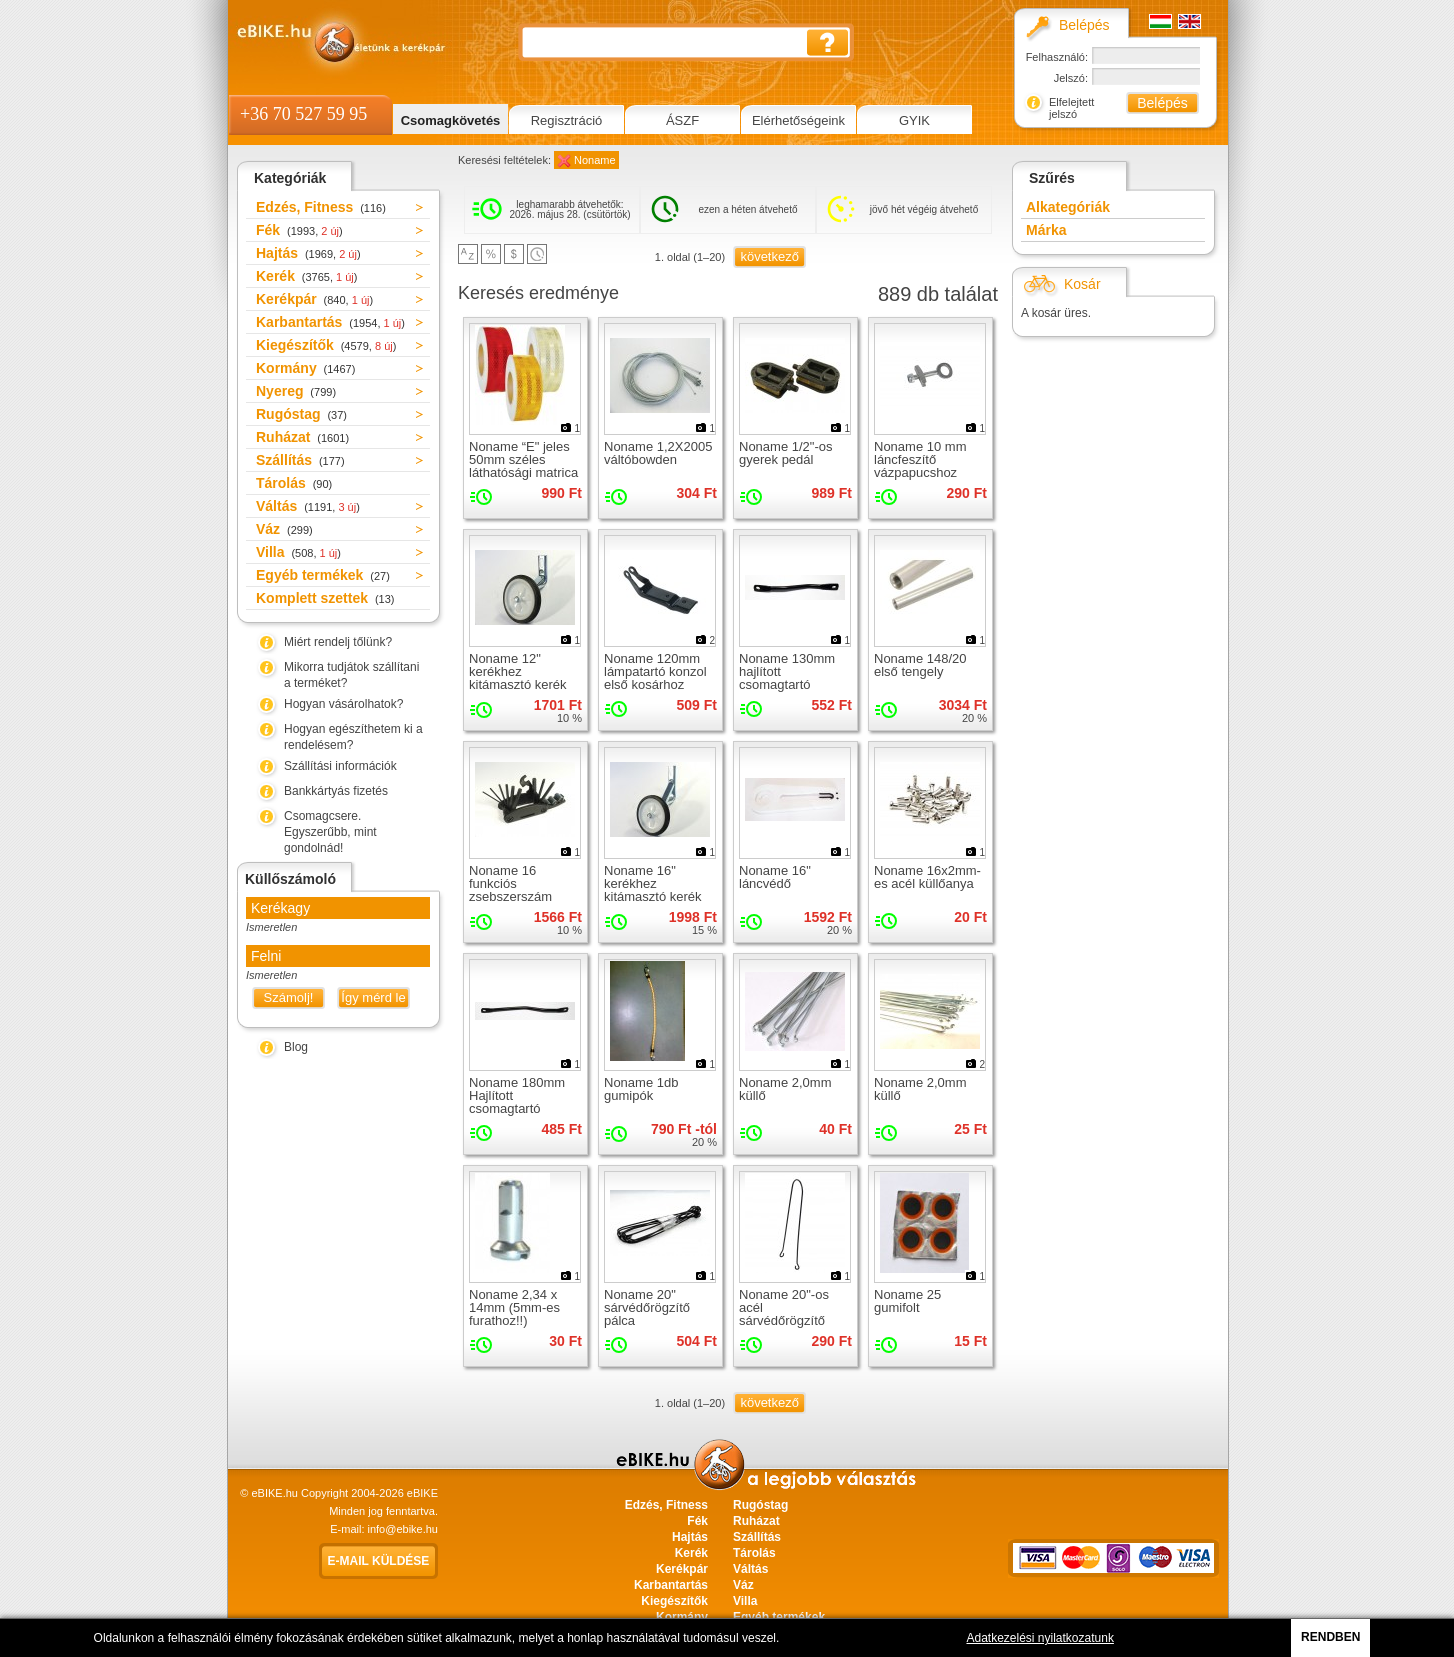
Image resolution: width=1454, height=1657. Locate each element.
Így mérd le (373, 997)
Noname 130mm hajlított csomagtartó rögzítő (787, 678)
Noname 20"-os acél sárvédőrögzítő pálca (784, 1314)
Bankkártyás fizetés (336, 791)
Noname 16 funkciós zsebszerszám (510, 883)
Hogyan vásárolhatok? (343, 704)
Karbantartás (330, 322)
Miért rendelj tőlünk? (338, 642)
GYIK (914, 120)
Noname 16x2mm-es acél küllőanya (927, 877)
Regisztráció (567, 120)
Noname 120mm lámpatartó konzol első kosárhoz (655, 671)
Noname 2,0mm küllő (785, 1089)
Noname (595, 160)
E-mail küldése (379, 1561)
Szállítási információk (340, 766)
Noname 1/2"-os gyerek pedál (786, 453)
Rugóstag (301, 414)
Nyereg (296, 391)
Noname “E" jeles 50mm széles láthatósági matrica (523, 459)
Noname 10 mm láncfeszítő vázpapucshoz (920, 459)
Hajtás (308, 253)
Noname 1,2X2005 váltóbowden (658, 453)
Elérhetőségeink (798, 120)
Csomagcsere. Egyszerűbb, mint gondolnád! (330, 832)
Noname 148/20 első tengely (920, 665)
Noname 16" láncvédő (775, 877)
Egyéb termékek (323, 575)
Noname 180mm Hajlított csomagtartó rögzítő (517, 1102)
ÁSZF (682, 120)
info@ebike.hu (403, 1529)
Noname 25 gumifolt (907, 1301)
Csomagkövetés (451, 120)
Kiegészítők (326, 345)
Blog (296, 1047)
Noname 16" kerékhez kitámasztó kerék (653, 883)
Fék (299, 230)
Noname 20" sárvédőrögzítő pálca (647, 1307)
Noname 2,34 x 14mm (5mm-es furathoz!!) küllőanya (514, 1314)
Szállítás (300, 460)
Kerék (306, 276)
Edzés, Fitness (321, 207)
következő (769, 256)
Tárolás (294, 483)
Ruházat (302, 437)
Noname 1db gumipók (641, 1089)
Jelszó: (1071, 78)
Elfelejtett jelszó (1071, 108)
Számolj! (289, 997)
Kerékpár (314, 299)
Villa (298, 552)
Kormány (305, 368)
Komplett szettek (325, 598)
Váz (284, 529)
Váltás (308, 506)
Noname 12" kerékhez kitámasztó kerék (518, 671)
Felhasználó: (1057, 57)
